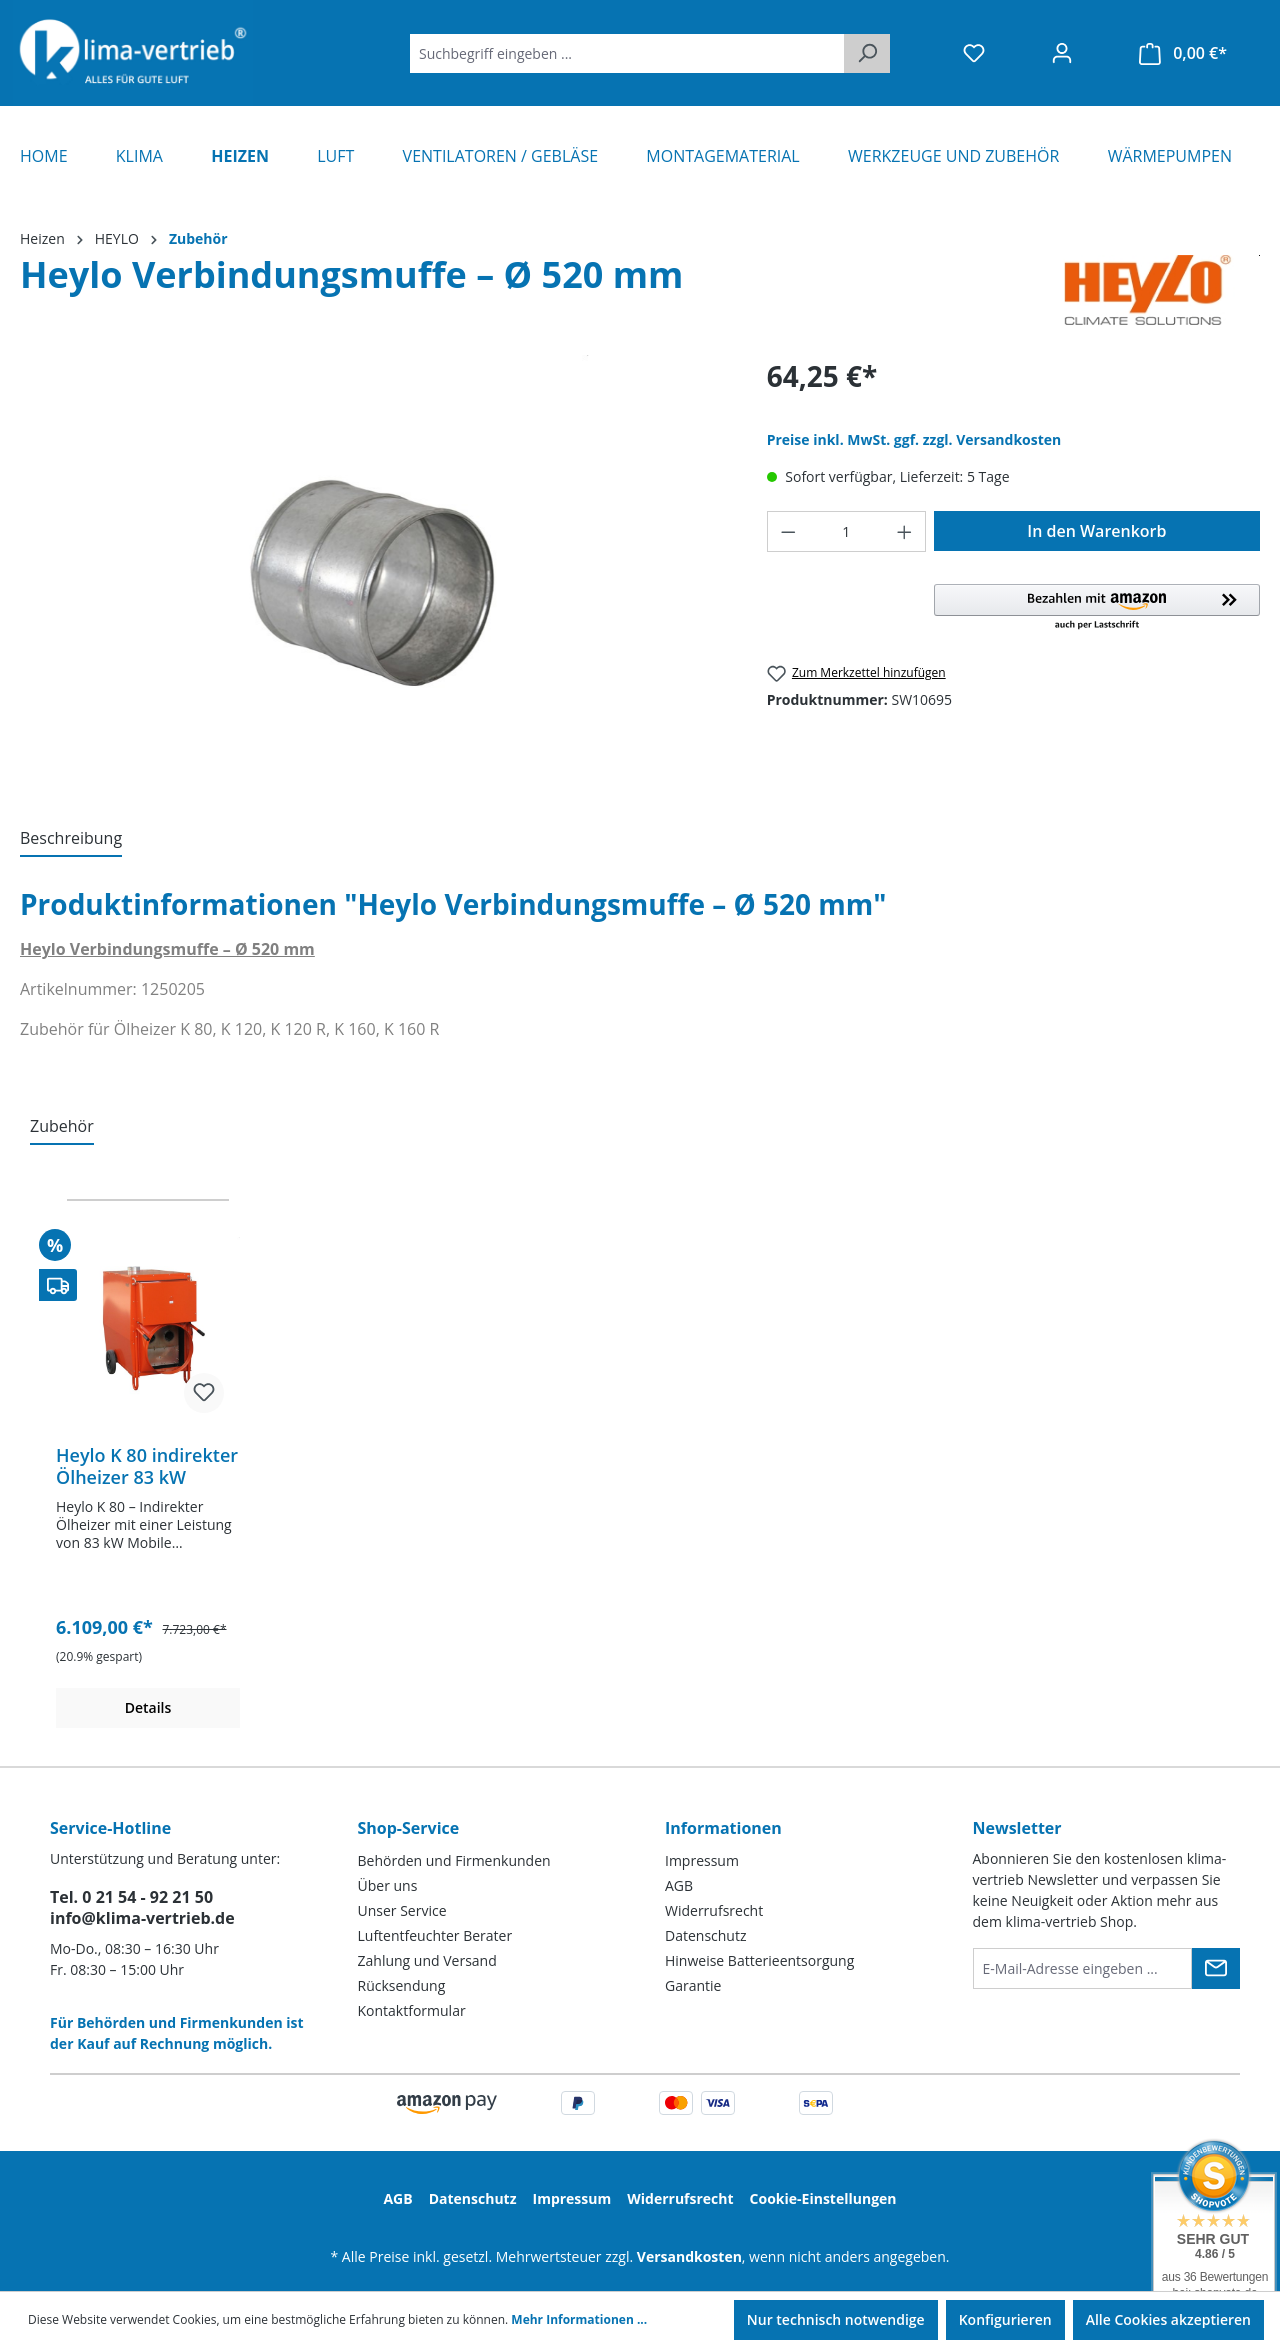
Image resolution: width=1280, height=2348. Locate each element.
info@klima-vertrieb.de (142, 1918)
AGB (679, 1885)
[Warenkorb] (1183, 53)
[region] (373, 570)
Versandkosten (689, 2256)
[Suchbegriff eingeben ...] (627, 53)
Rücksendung (402, 1985)
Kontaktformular (412, 2010)
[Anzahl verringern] (788, 531)
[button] (1097, 608)
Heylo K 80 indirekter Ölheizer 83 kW (147, 1466)
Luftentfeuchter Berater (435, 1935)
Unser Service (402, 1910)
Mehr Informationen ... (579, 2319)
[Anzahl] (846, 531)
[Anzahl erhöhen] (905, 531)
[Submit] (1216, 1968)
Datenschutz (705, 1935)
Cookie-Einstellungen (823, 2198)
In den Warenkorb (1096, 531)
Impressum (702, 1860)
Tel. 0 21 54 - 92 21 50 (131, 1897)
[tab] (71, 839)
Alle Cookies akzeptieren (1168, 2319)
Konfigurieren (1005, 2319)
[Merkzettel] (974, 53)
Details (148, 1707)
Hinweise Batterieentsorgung (759, 1960)
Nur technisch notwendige (836, 2319)
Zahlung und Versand (427, 1960)
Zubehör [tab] (62, 1126)
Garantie (693, 1985)
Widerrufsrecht (714, 1910)
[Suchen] (867, 53)
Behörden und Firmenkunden (454, 1860)
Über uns (388, 1885)
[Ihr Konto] (1062, 53)
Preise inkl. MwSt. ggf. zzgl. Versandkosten (914, 439)
